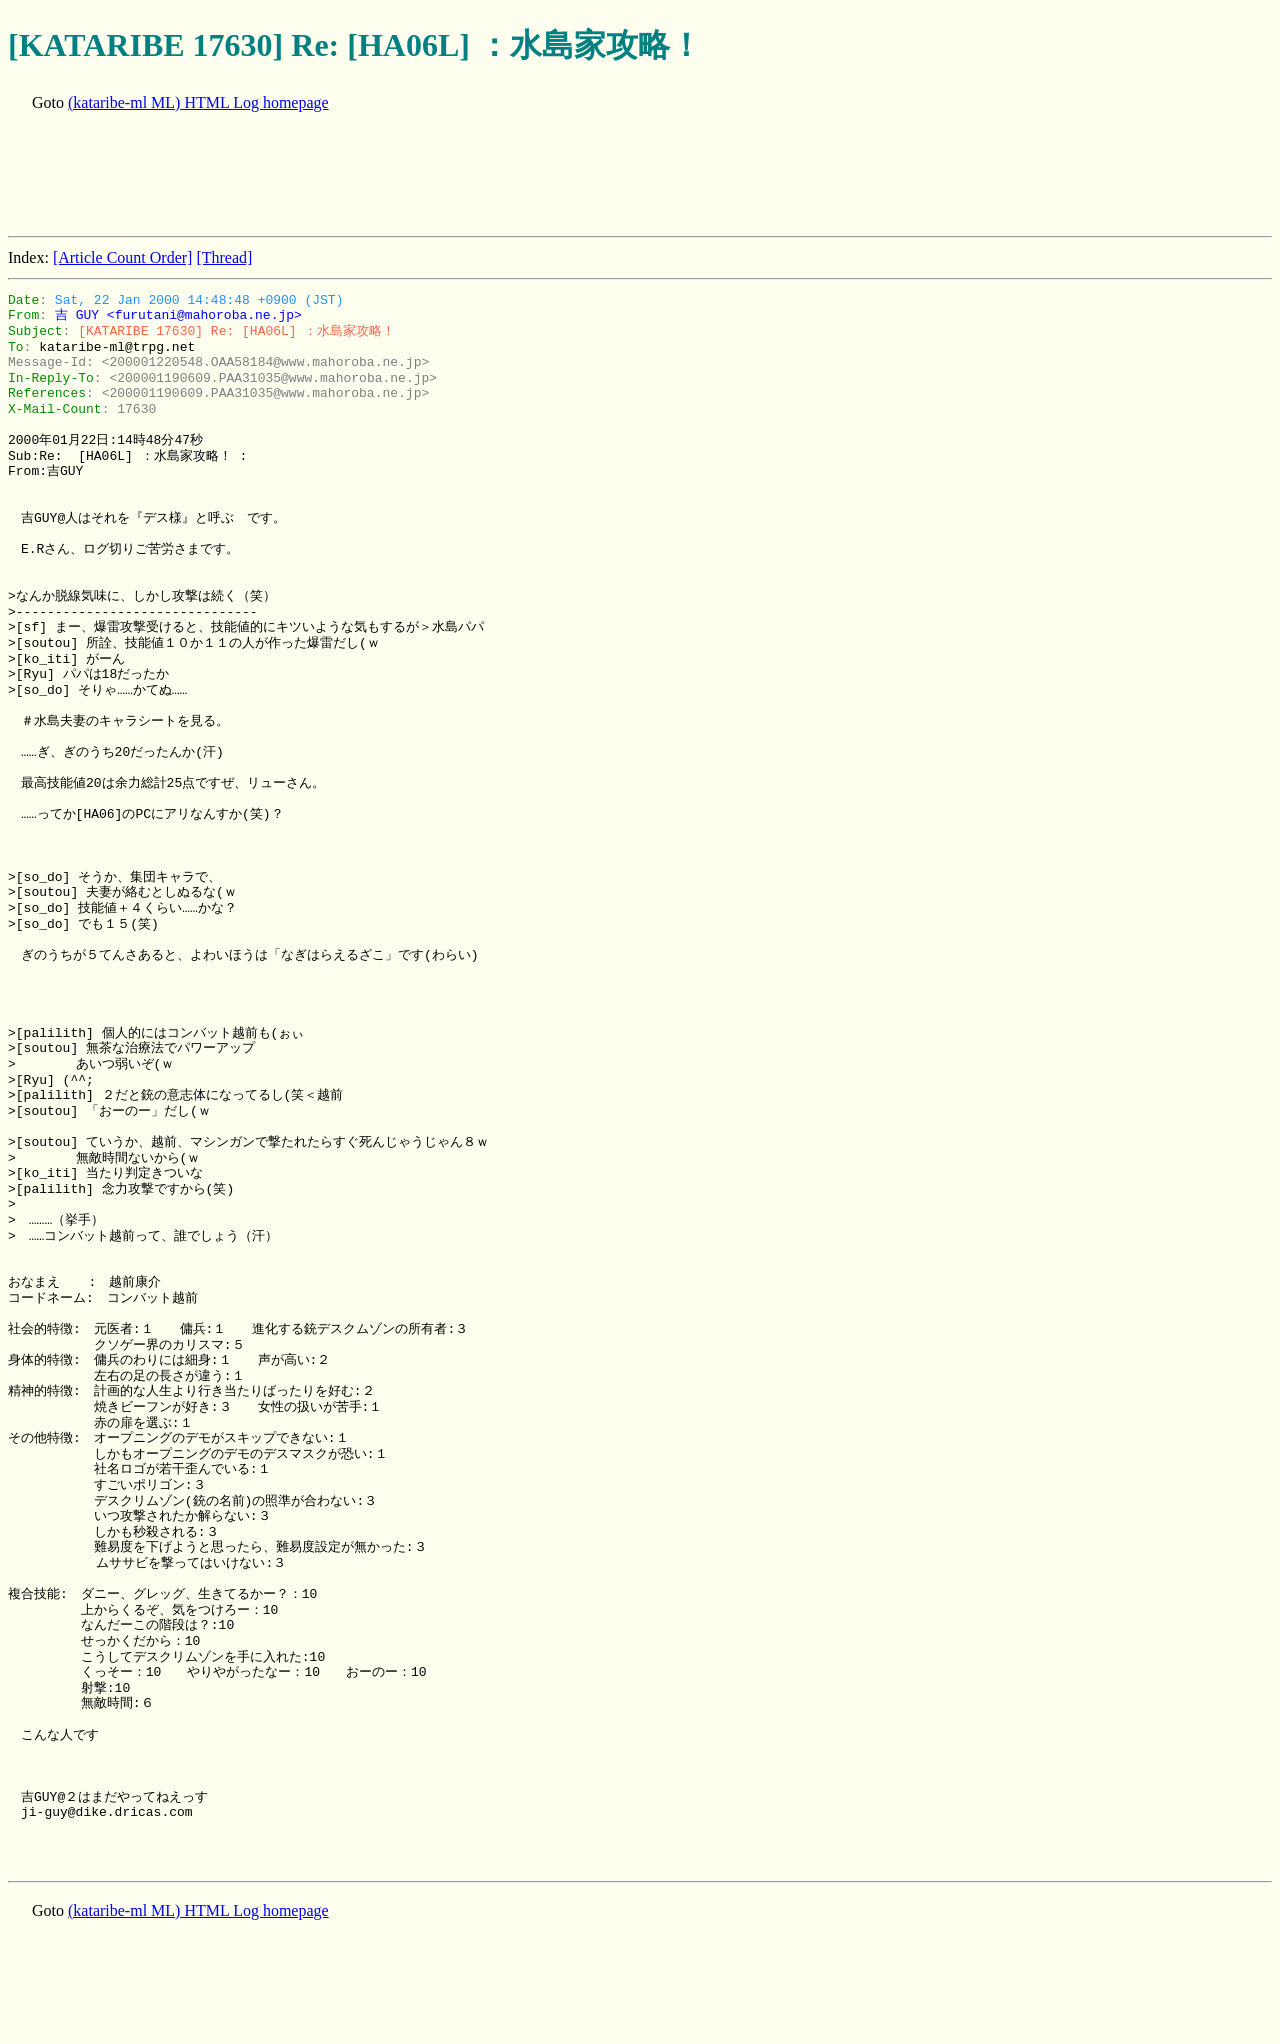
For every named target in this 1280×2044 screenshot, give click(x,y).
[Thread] (224, 257)
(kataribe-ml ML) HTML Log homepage (198, 102)
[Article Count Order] (123, 257)
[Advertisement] (372, 176)
